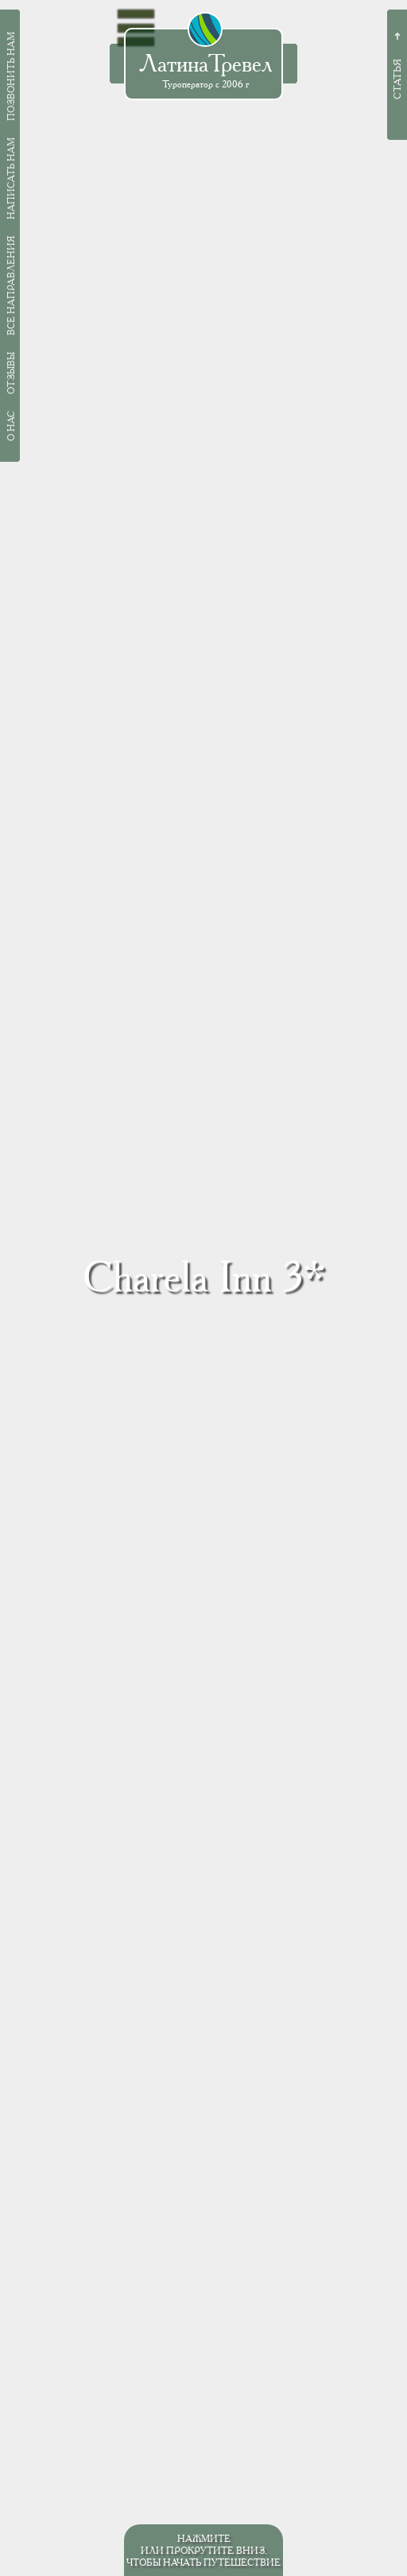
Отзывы (11, 373)
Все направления (11, 285)
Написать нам (11, 178)
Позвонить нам (11, 76)
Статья (397, 79)
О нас (11, 426)
